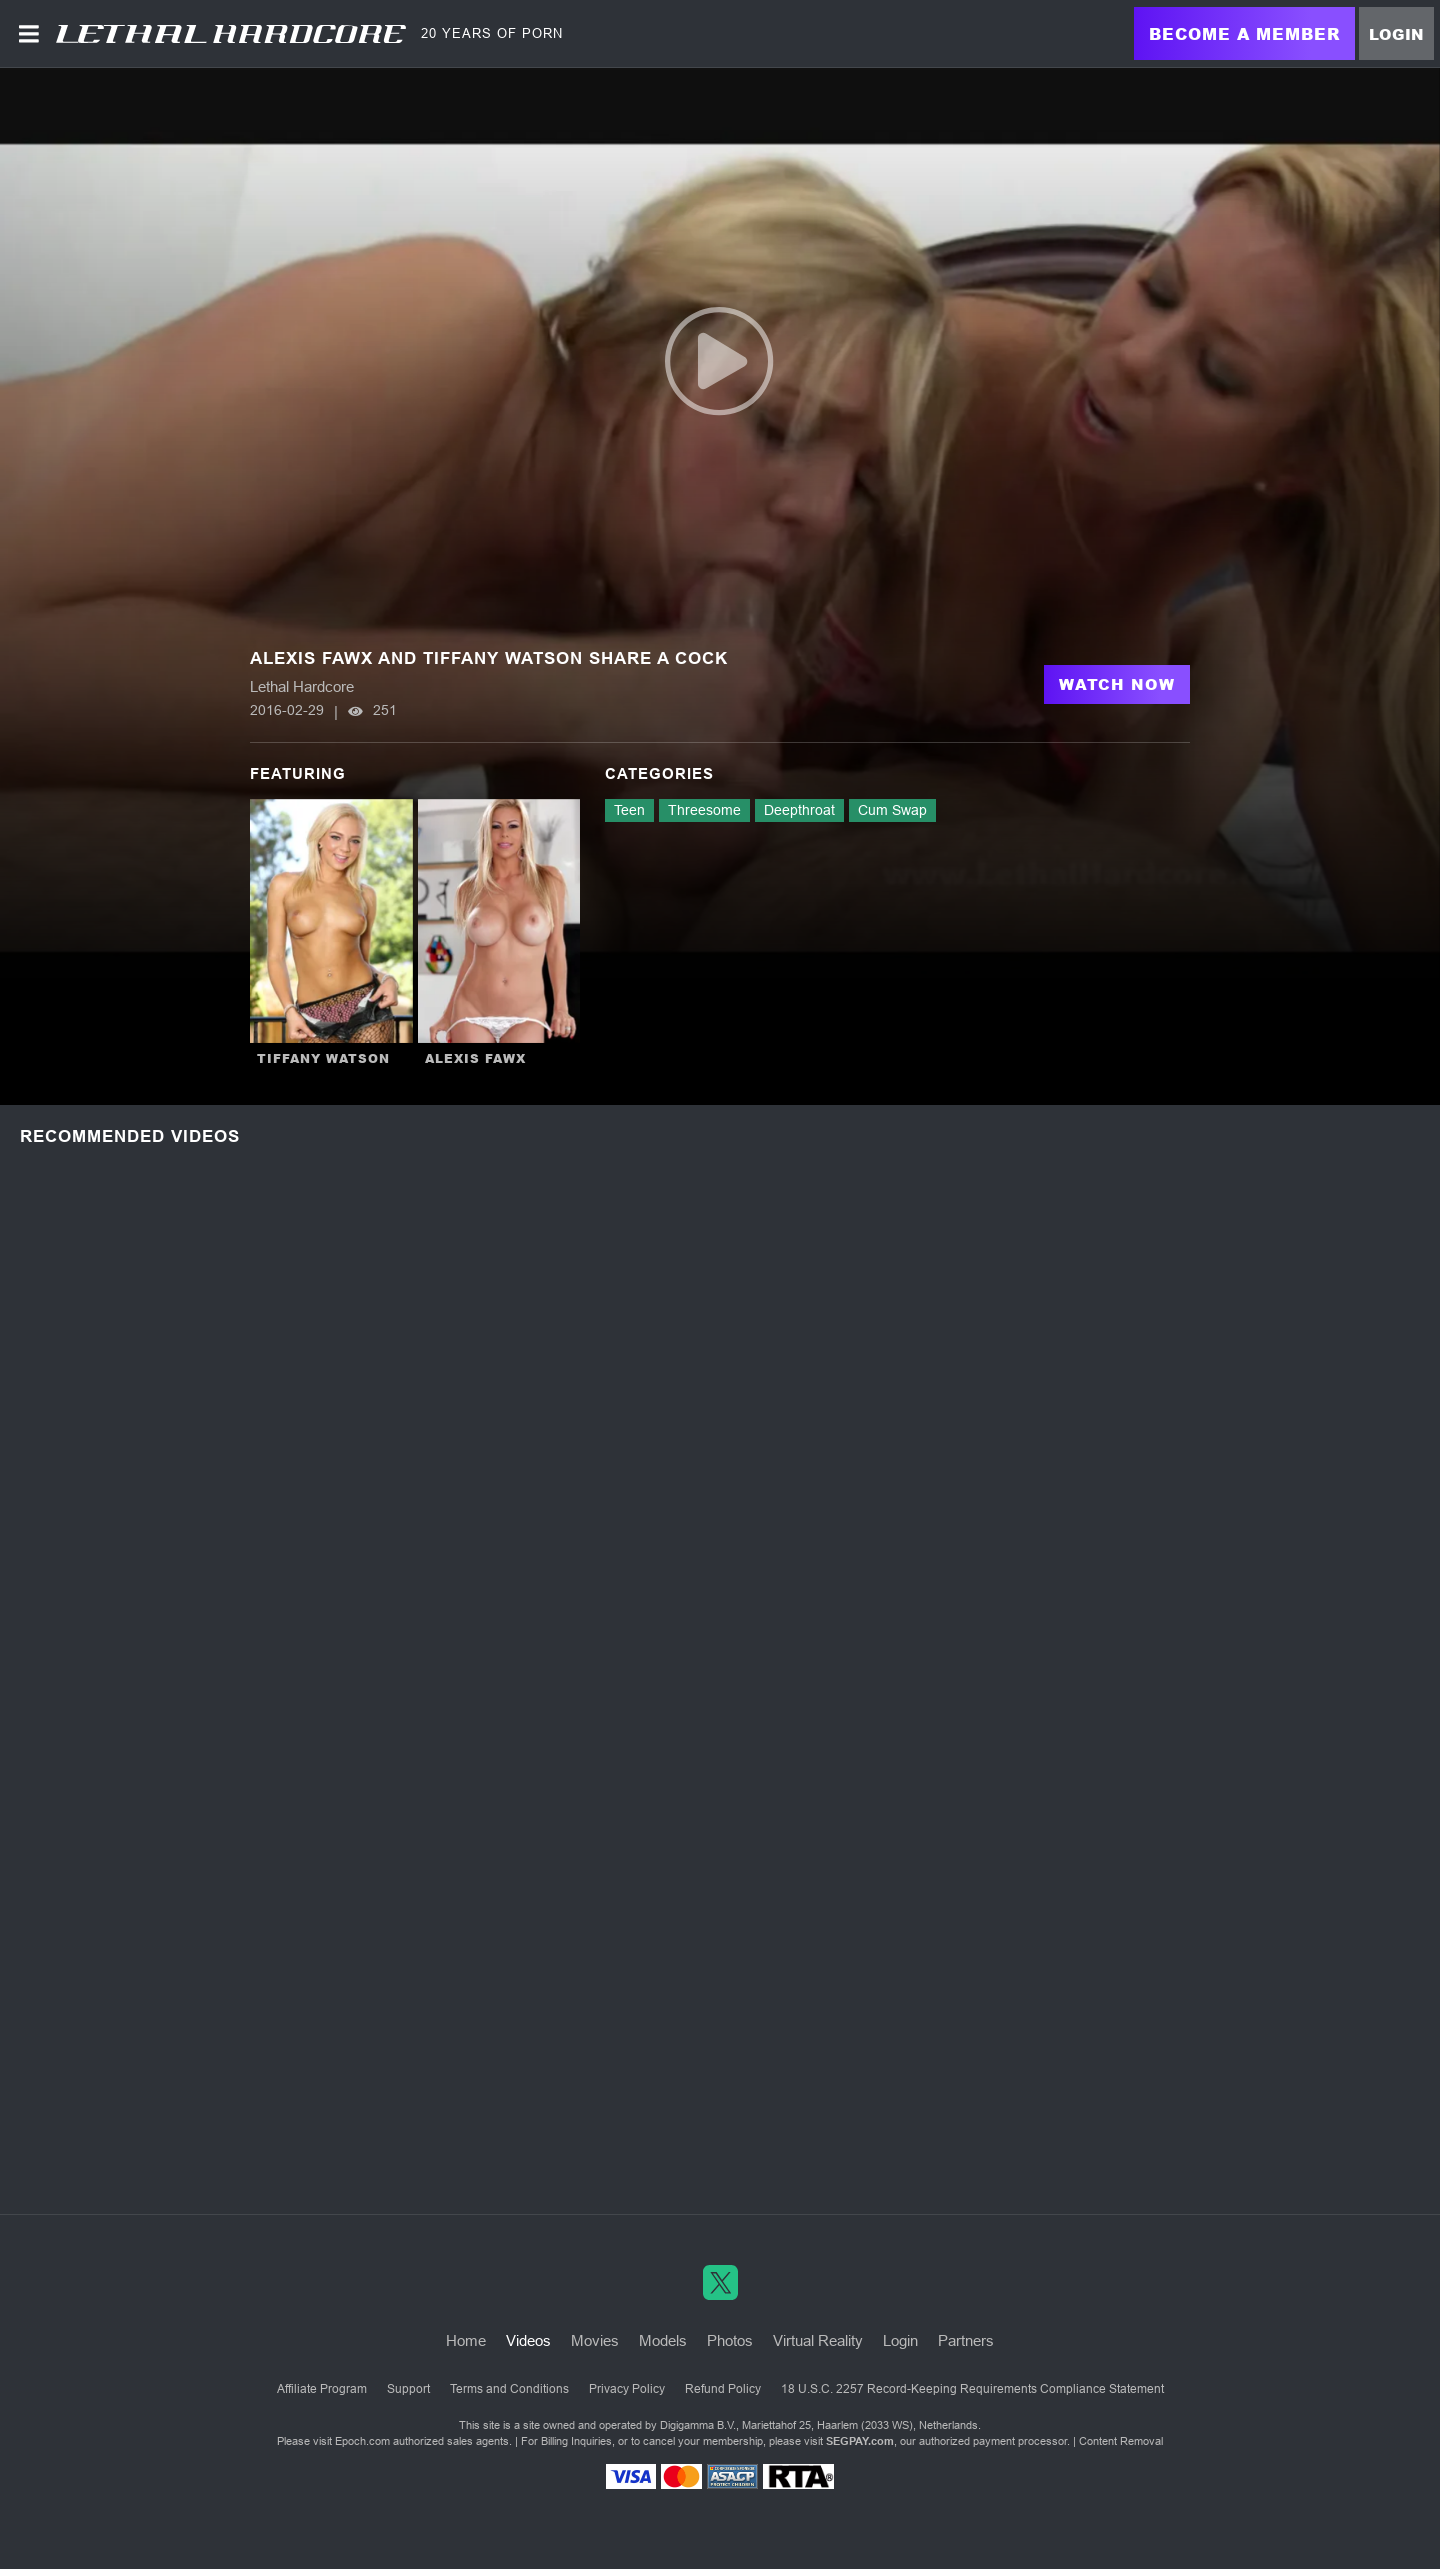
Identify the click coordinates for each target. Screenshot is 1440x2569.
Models (663, 2340)
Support (408, 2389)
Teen (629, 810)
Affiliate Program (322, 2389)
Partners (966, 2340)
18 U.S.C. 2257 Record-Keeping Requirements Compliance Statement (972, 2389)
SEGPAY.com (860, 2441)
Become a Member (1244, 33)
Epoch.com (362, 2441)
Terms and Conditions (509, 2389)
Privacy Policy (627, 2389)
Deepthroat (799, 810)
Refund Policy (723, 2389)
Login (1396, 34)
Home (466, 2340)
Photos (730, 2340)
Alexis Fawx (475, 1058)
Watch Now (1117, 684)
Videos (528, 2340)
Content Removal (1121, 2441)
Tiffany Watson (323, 1058)
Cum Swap (892, 810)
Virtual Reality (818, 2340)
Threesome (704, 810)
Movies (595, 2340)
